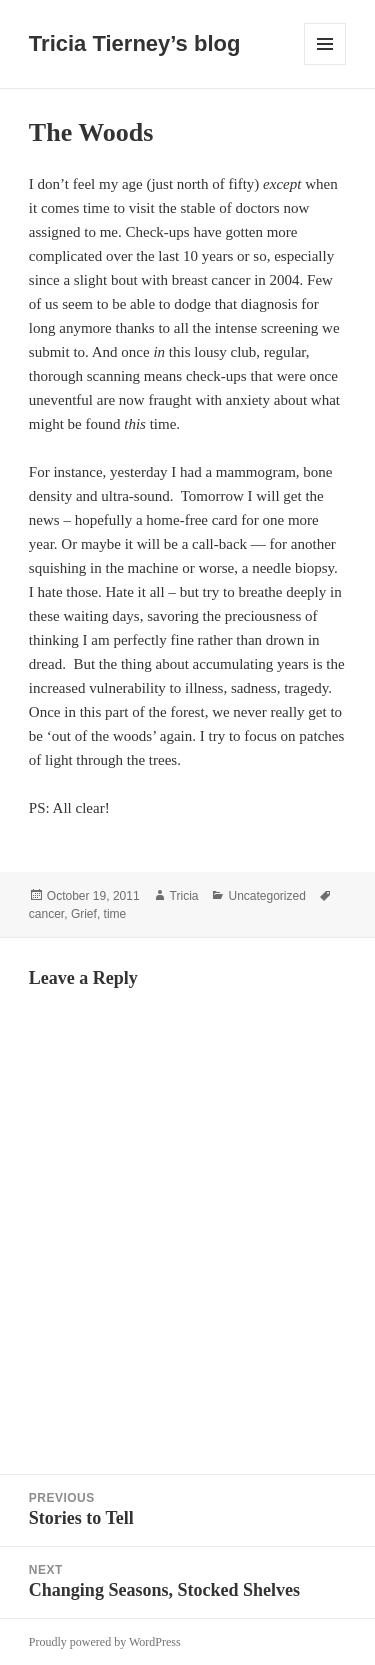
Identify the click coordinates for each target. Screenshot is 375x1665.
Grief (84, 914)
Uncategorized (266, 896)
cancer (46, 914)
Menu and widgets (325, 64)
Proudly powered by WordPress (105, 1642)
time (115, 914)
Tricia (184, 896)
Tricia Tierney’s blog (135, 43)
